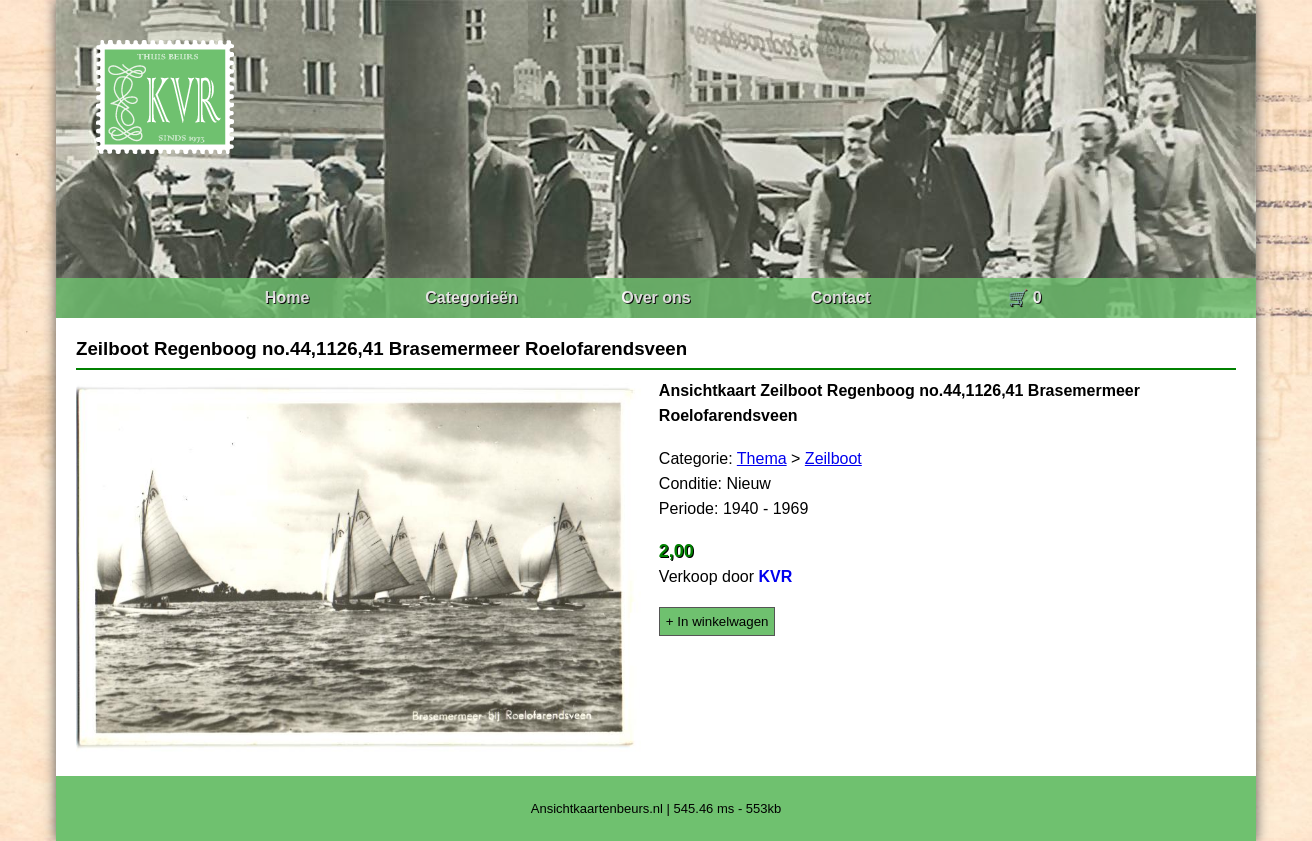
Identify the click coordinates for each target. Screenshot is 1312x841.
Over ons (655, 297)
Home (287, 297)
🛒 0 (1024, 297)
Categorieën (471, 297)
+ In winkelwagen (717, 621)
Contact (841, 297)
